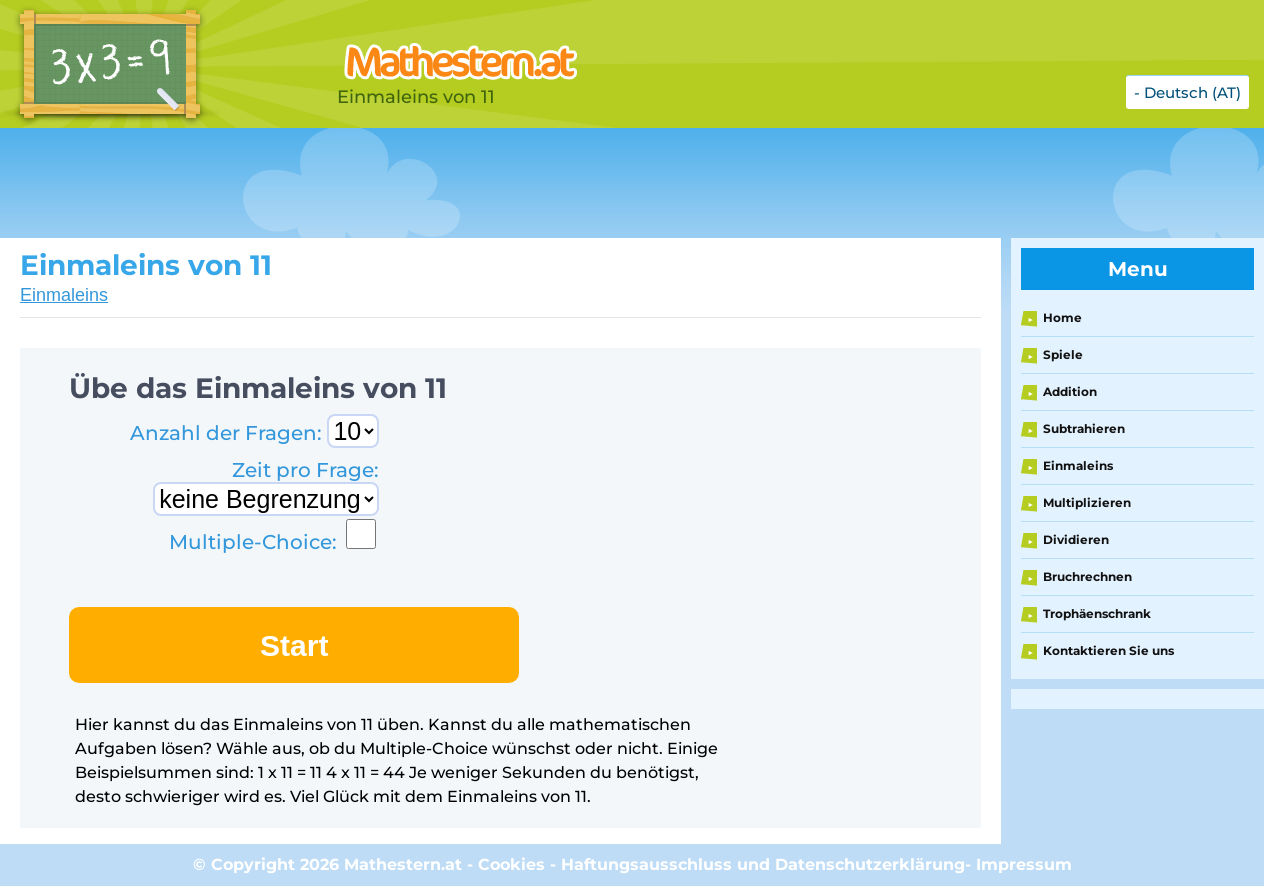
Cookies (511, 864)
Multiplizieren (1087, 502)
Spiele (1063, 354)
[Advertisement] (500, 183)
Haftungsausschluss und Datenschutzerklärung (763, 864)
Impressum (1024, 864)
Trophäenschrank (1097, 613)
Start (294, 645)
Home (1062, 317)
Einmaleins (64, 295)
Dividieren (1076, 539)
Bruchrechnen (1087, 576)
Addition (1070, 391)
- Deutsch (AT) (1187, 92)
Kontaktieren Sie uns (1108, 650)
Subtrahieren (1084, 428)
